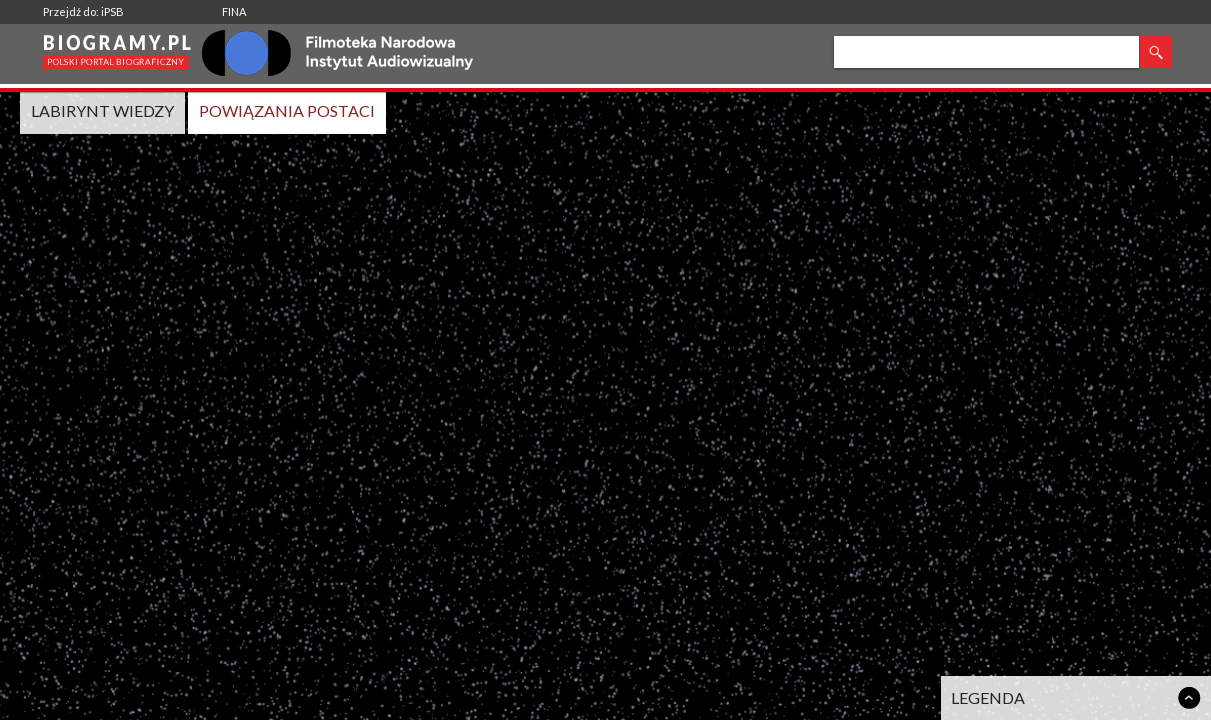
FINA (234, 11)
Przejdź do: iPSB (83, 11)
